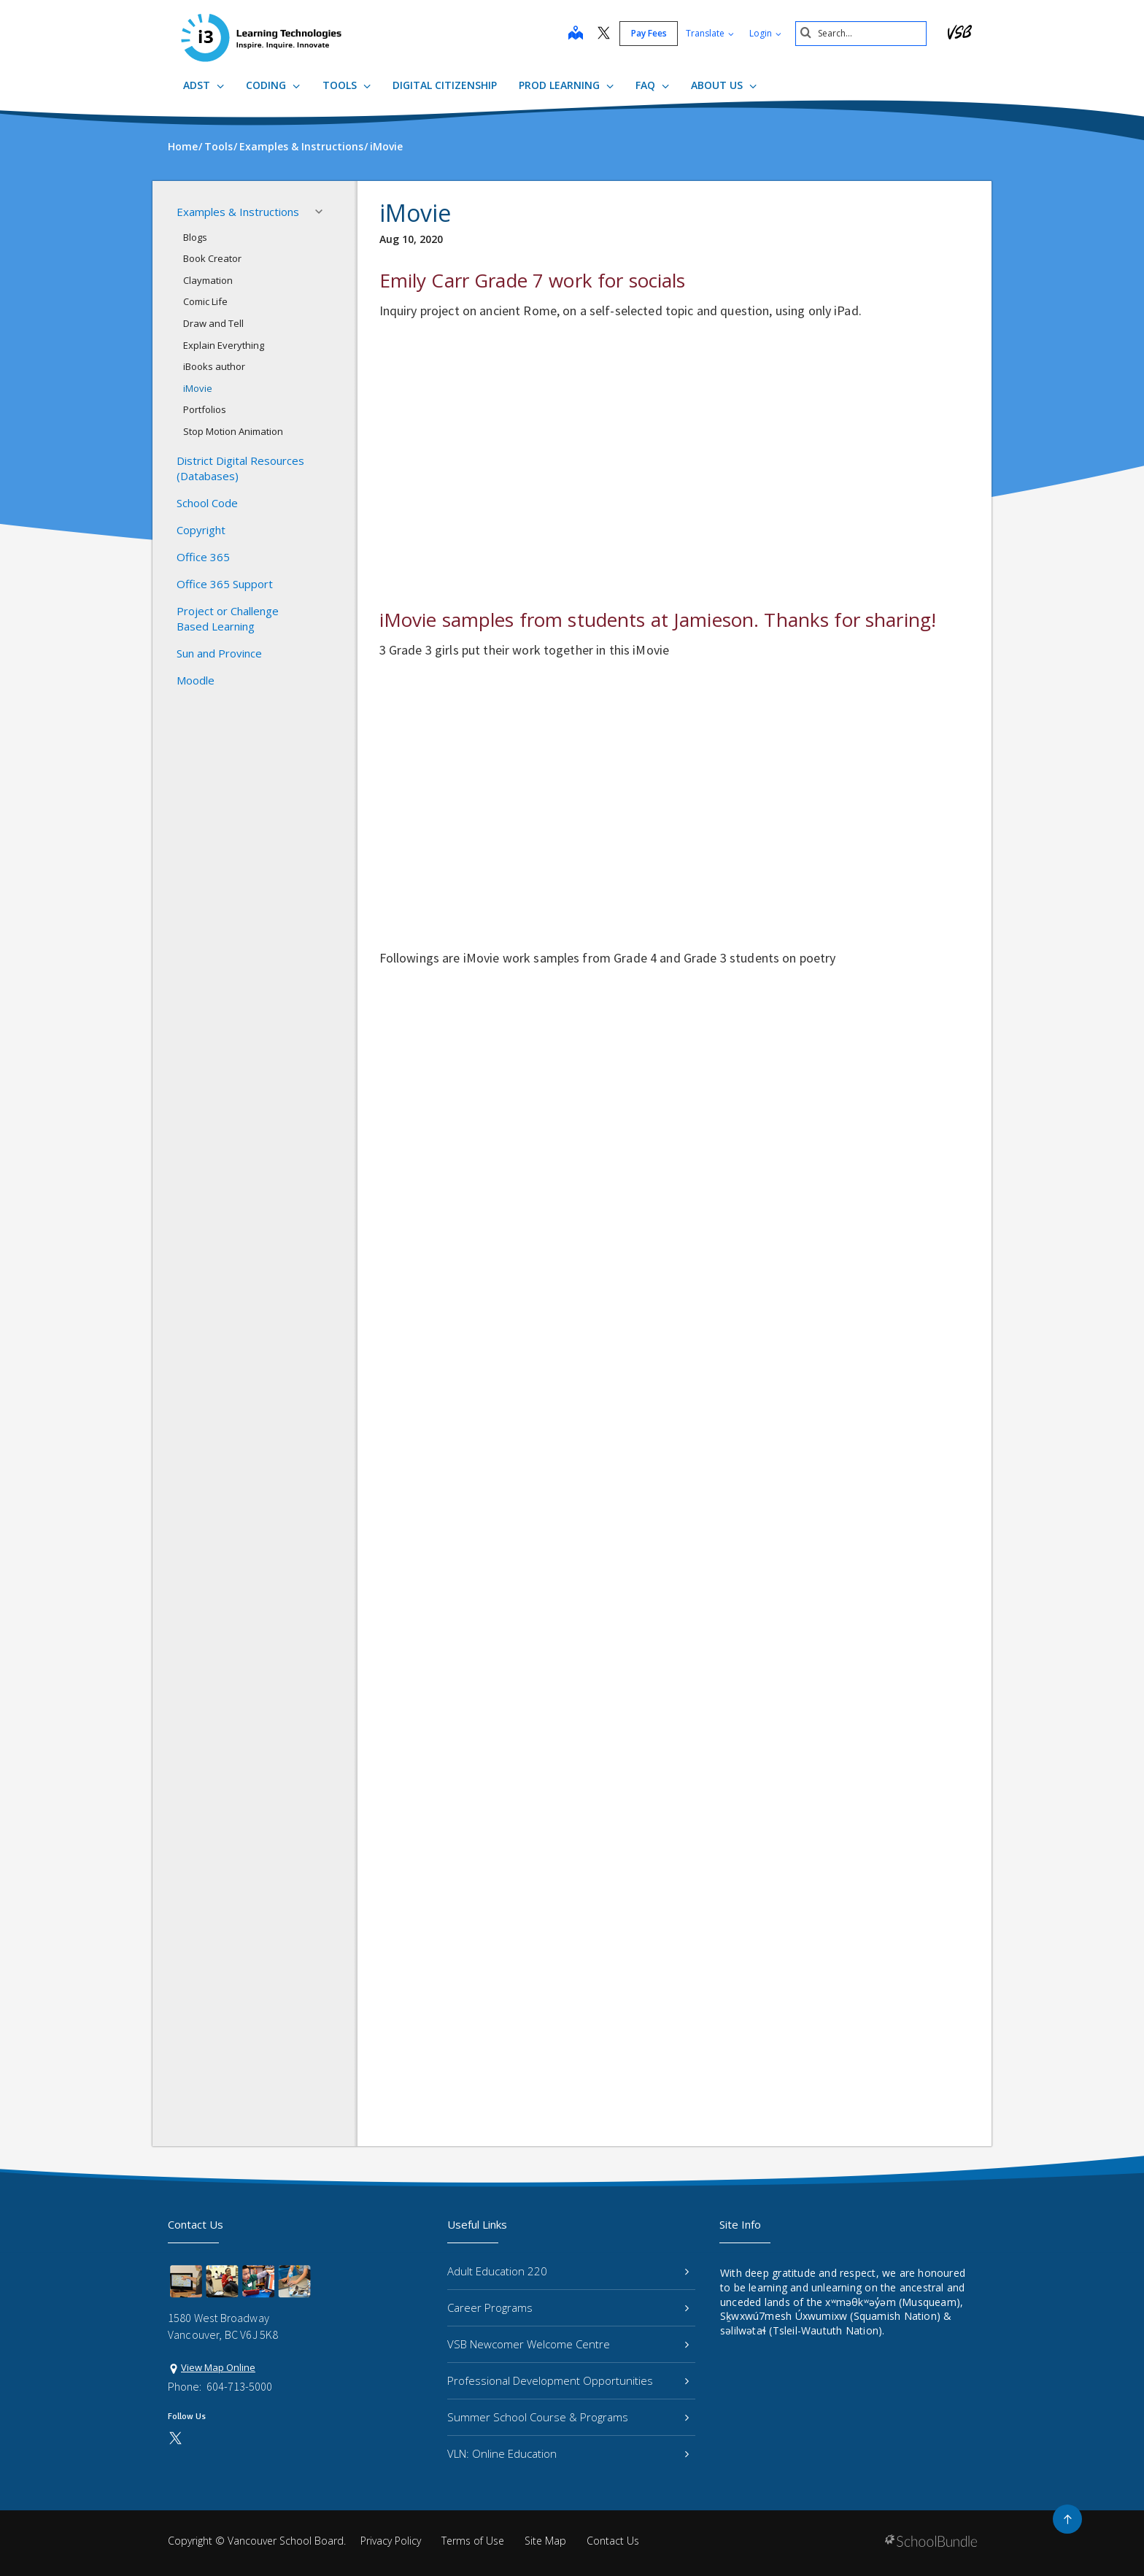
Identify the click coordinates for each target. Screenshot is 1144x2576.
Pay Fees (649, 33)
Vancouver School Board (286, 2541)
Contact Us (613, 2541)
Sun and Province (219, 653)
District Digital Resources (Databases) (240, 468)
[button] (323, 212)
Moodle (195, 680)
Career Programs (568, 2307)
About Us (724, 85)
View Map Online (218, 2367)
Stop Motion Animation (233, 431)
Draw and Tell (213, 323)
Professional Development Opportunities (568, 2380)
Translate (710, 33)
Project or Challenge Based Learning (228, 618)
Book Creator (212, 258)
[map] (575, 34)
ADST (203, 85)
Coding (273, 85)
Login (765, 33)
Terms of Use (472, 2541)
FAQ (652, 85)
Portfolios (204, 409)
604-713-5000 (239, 2386)
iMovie (197, 388)
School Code (207, 502)
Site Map (545, 2541)
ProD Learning (566, 85)
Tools (346, 85)
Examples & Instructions (254, 212)
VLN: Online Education (568, 2453)
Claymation (208, 280)
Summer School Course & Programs (568, 2417)
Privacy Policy (390, 2541)
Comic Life (205, 301)
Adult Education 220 (568, 2271)
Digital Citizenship (445, 85)
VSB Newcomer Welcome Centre (568, 2344)
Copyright (201, 529)
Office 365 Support (225, 583)
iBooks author (214, 366)
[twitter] (603, 34)
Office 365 (203, 556)
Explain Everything (223, 345)
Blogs (195, 237)
